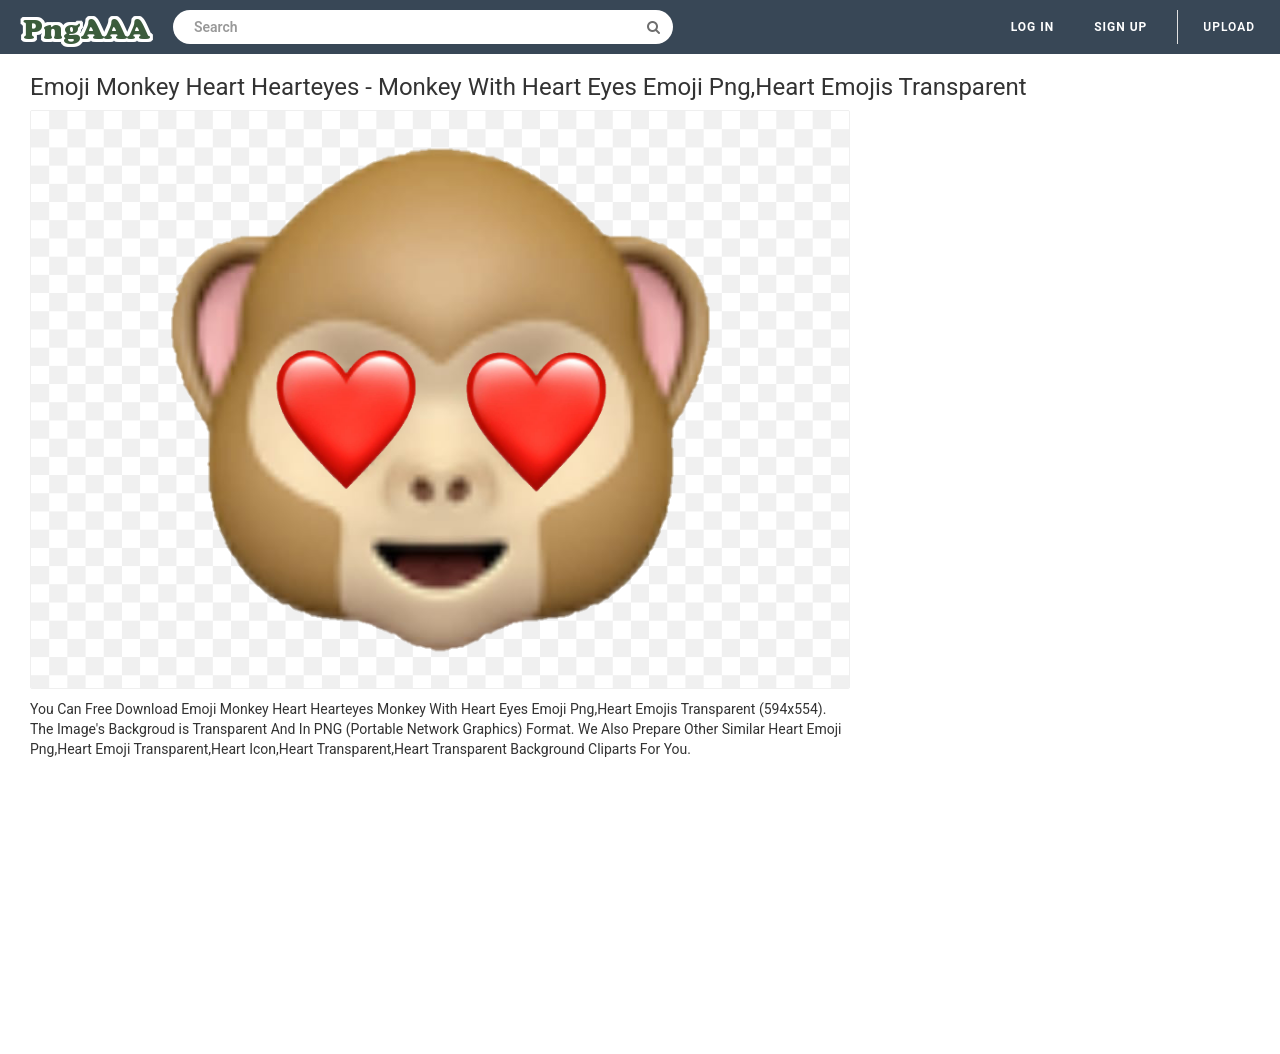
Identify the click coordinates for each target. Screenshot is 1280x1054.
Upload (1229, 27)
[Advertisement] (440, 909)
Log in (1033, 27)
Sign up (1120, 27)
